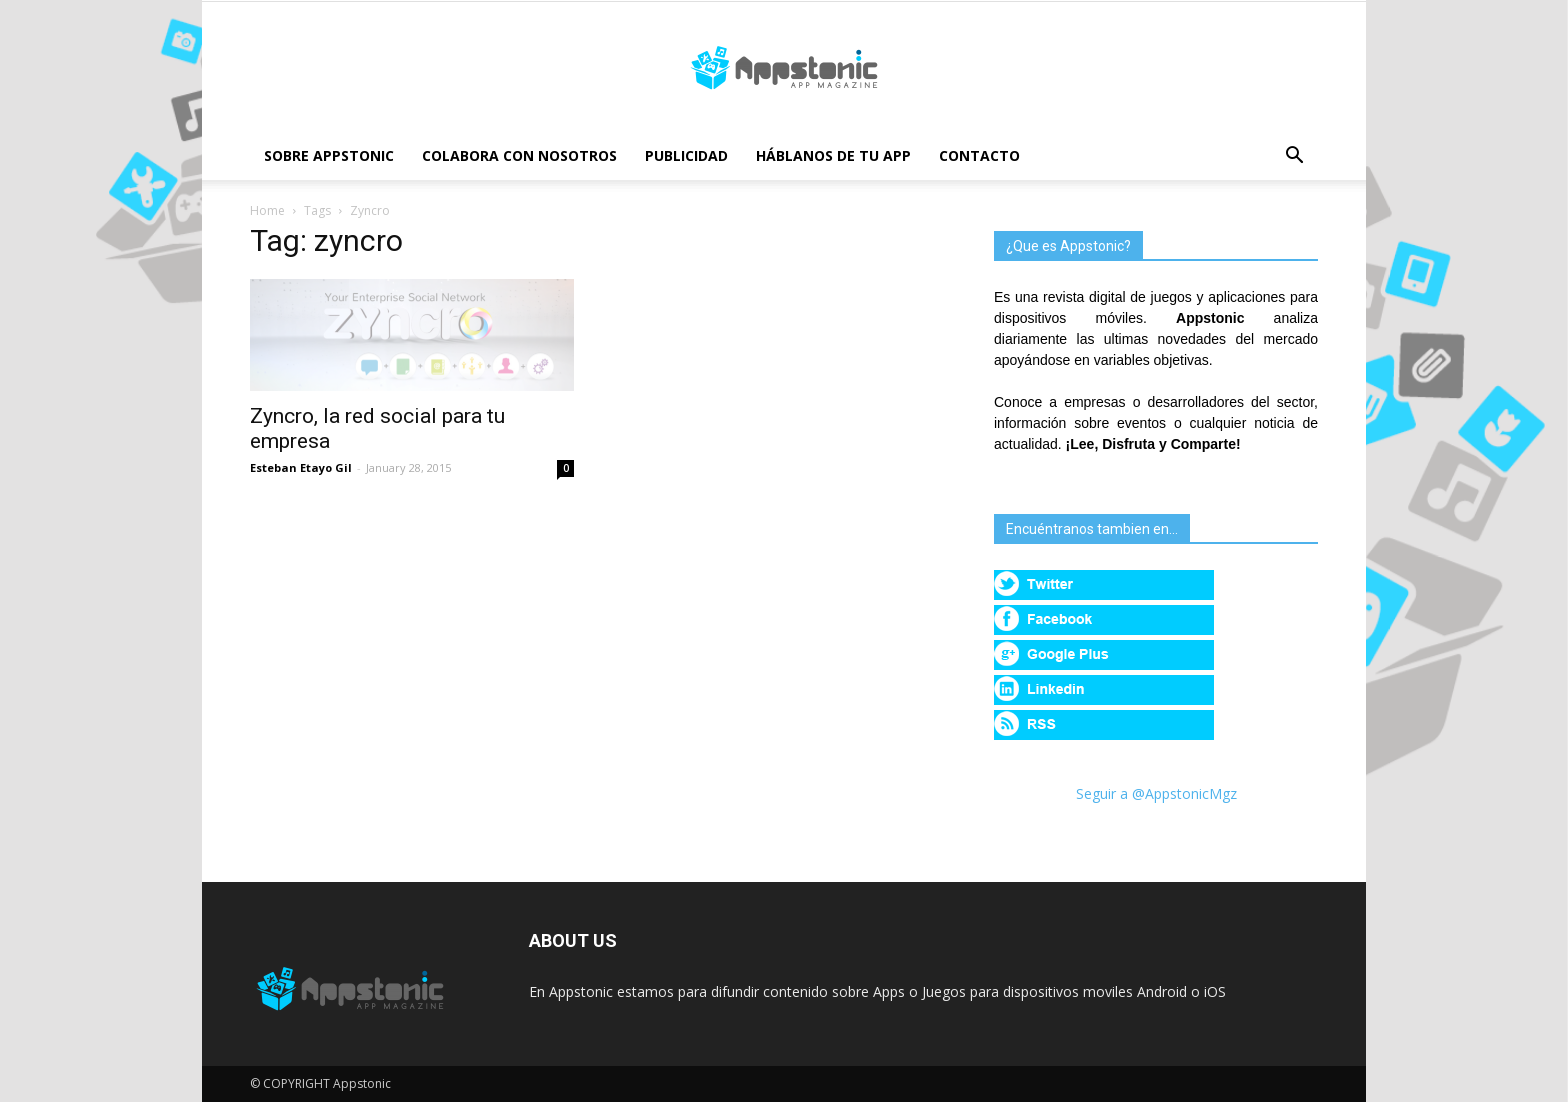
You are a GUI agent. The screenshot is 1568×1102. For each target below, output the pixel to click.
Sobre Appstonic (329, 155)
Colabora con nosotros (519, 155)
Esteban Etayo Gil (301, 467)
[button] (1294, 157)
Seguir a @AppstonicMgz (1156, 793)
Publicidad (686, 155)
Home (267, 210)
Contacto (979, 155)
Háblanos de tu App (833, 155)
